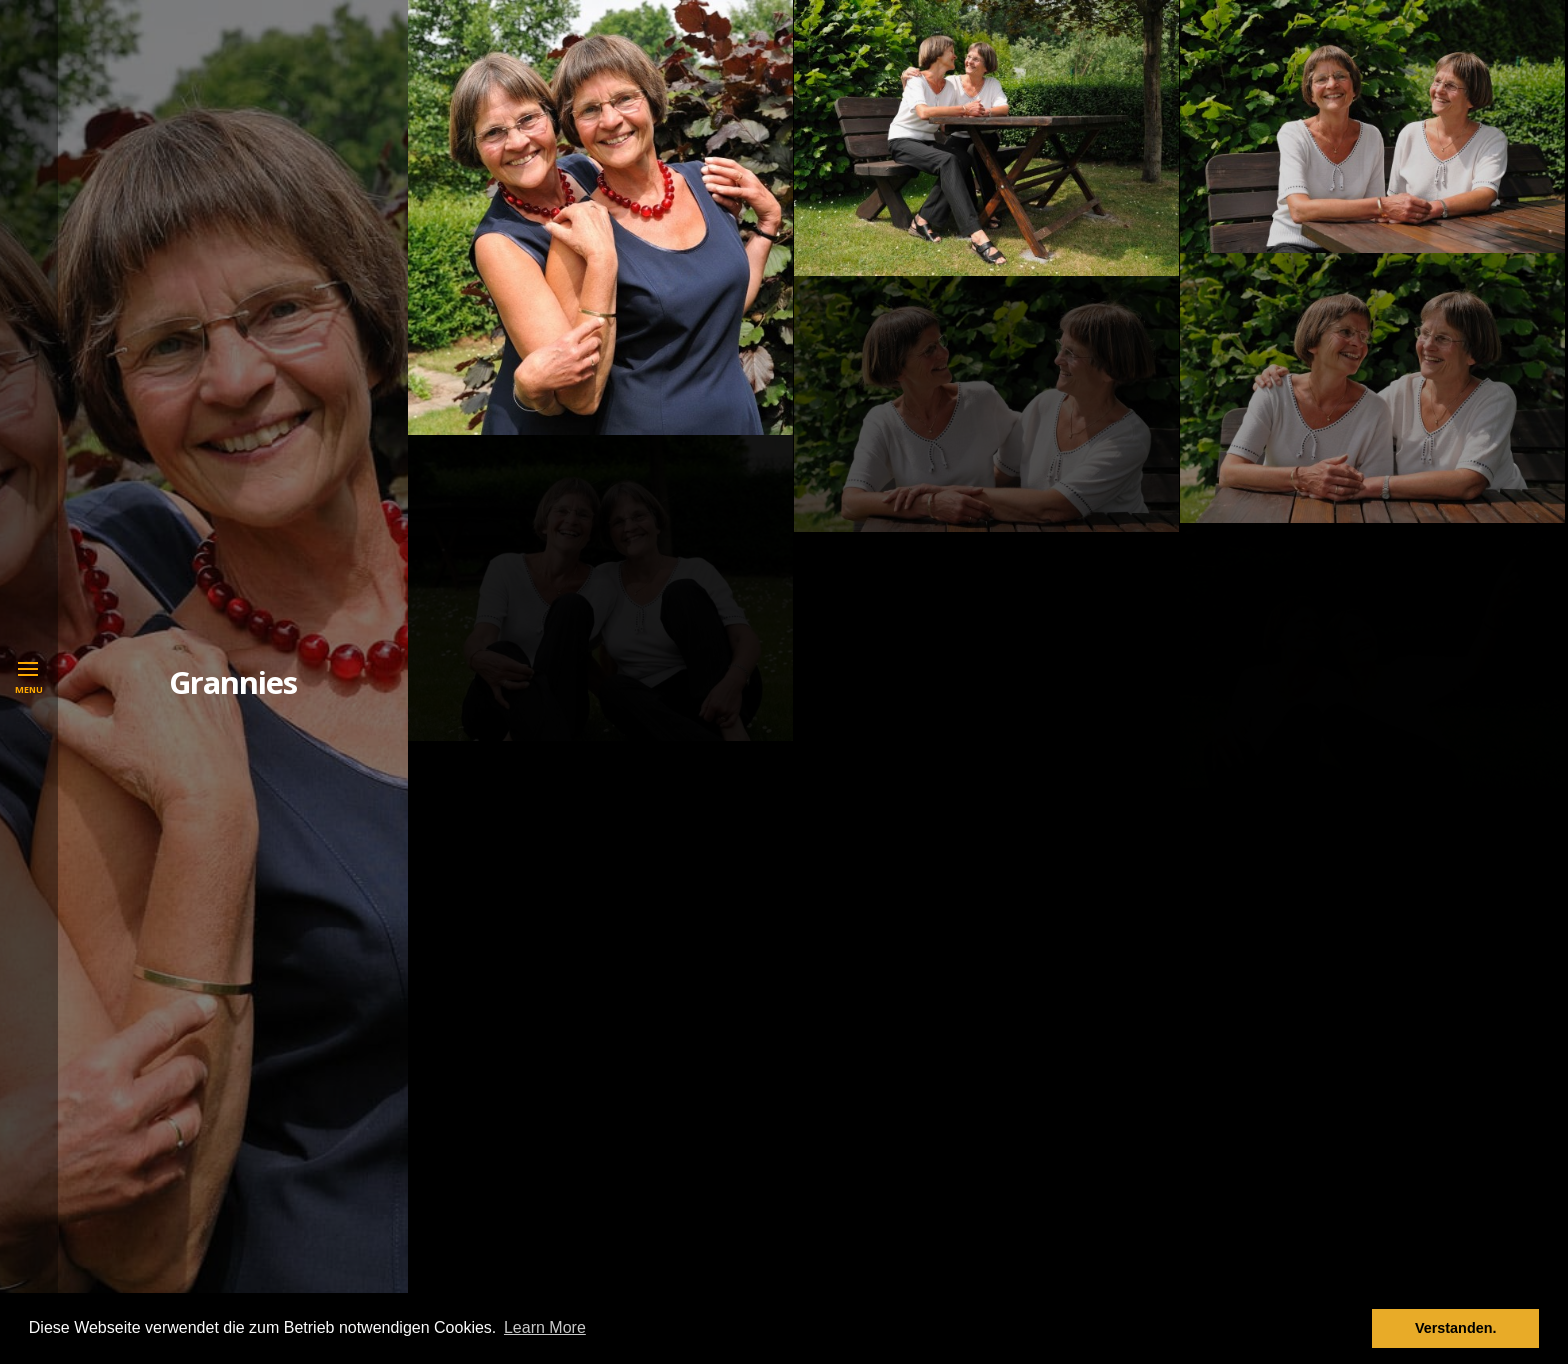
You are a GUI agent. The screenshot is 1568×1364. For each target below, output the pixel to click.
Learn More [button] (545, 1327)
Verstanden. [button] (1456, 1328)
